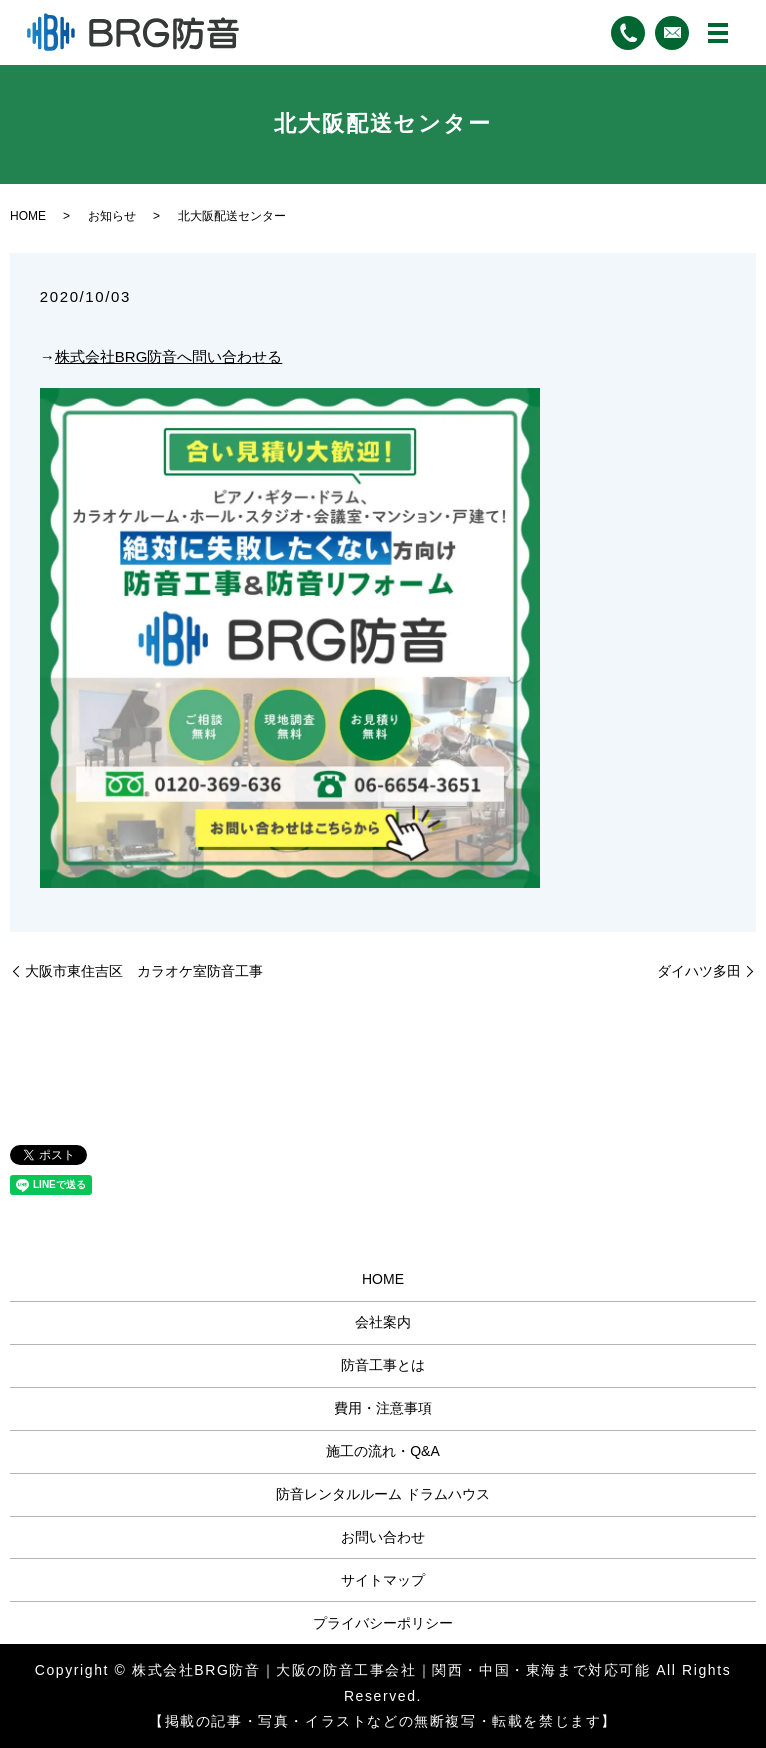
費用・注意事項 (383, 1408)
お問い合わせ (383, 1537)
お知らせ (112, 216)
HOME (28, 216)
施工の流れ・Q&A (383, 1451)
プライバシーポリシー (383, 1623)
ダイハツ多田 (699, 971)
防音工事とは (383, 1365)
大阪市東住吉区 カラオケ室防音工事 (144, 971)
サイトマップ (383, 1580)
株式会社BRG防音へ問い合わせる (169, 356)
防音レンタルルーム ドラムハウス (383, 1494)
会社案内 (383, 1322)
